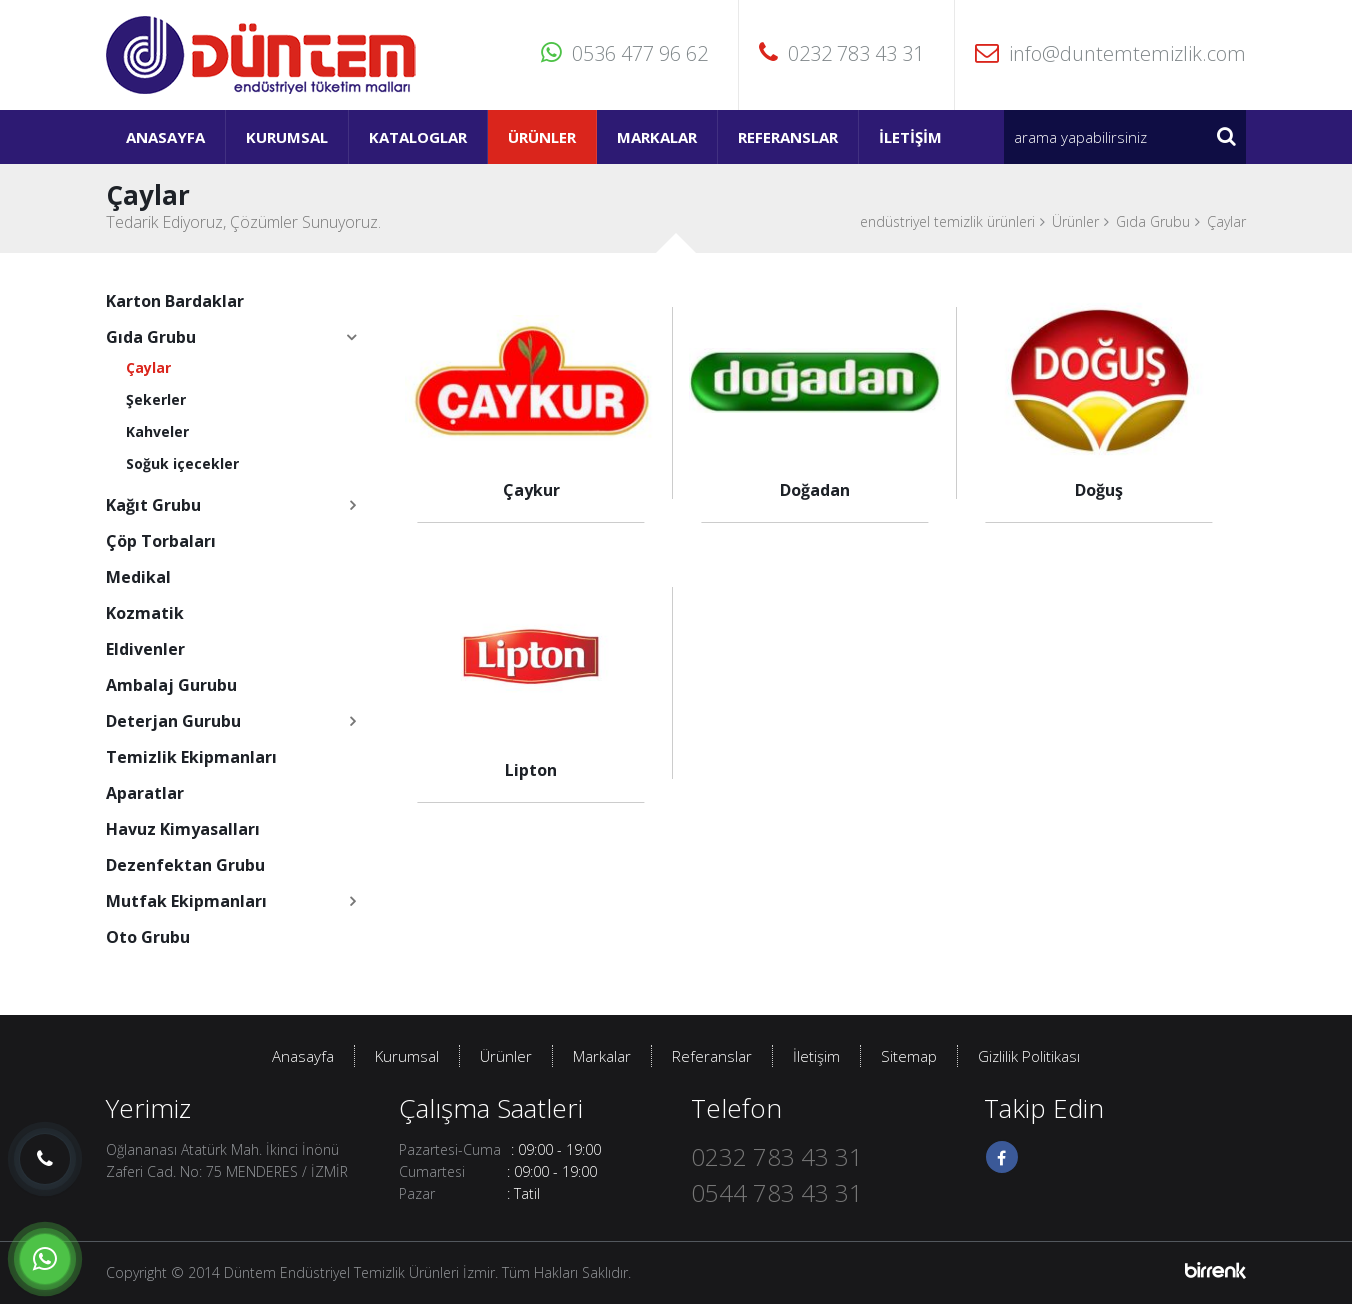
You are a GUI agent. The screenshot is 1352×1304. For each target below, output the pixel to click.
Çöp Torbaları (161, 541)
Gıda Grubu (1153, 221)
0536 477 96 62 (624, 53)
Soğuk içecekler (182, 463)
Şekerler (156, 399)
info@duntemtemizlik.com (1110, 53)
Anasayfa (165, 137)
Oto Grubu (148, 937)
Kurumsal (287, 137)
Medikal (138, 577)
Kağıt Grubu (153, 505)
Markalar (657, 137)
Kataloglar (418, 137)
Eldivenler (145, 649)
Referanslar (788, 137)
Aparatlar (145, 793)
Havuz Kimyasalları (183, 829)
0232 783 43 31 (841, 53)
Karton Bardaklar (175, 301)
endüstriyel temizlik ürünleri (947, 221)
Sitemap (909, 1056)
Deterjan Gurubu (173, 721)
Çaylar (1226, 221)
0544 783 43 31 (777, 1192)
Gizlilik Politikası (1029, 1056)
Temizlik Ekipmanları (191, 757)
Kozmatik (145, 613)
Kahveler (157, 431)
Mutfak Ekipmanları (186, 901)
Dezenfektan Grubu (185, 865)
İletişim (910, 137)
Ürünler (542, 137)
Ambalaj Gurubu (171, 685)
